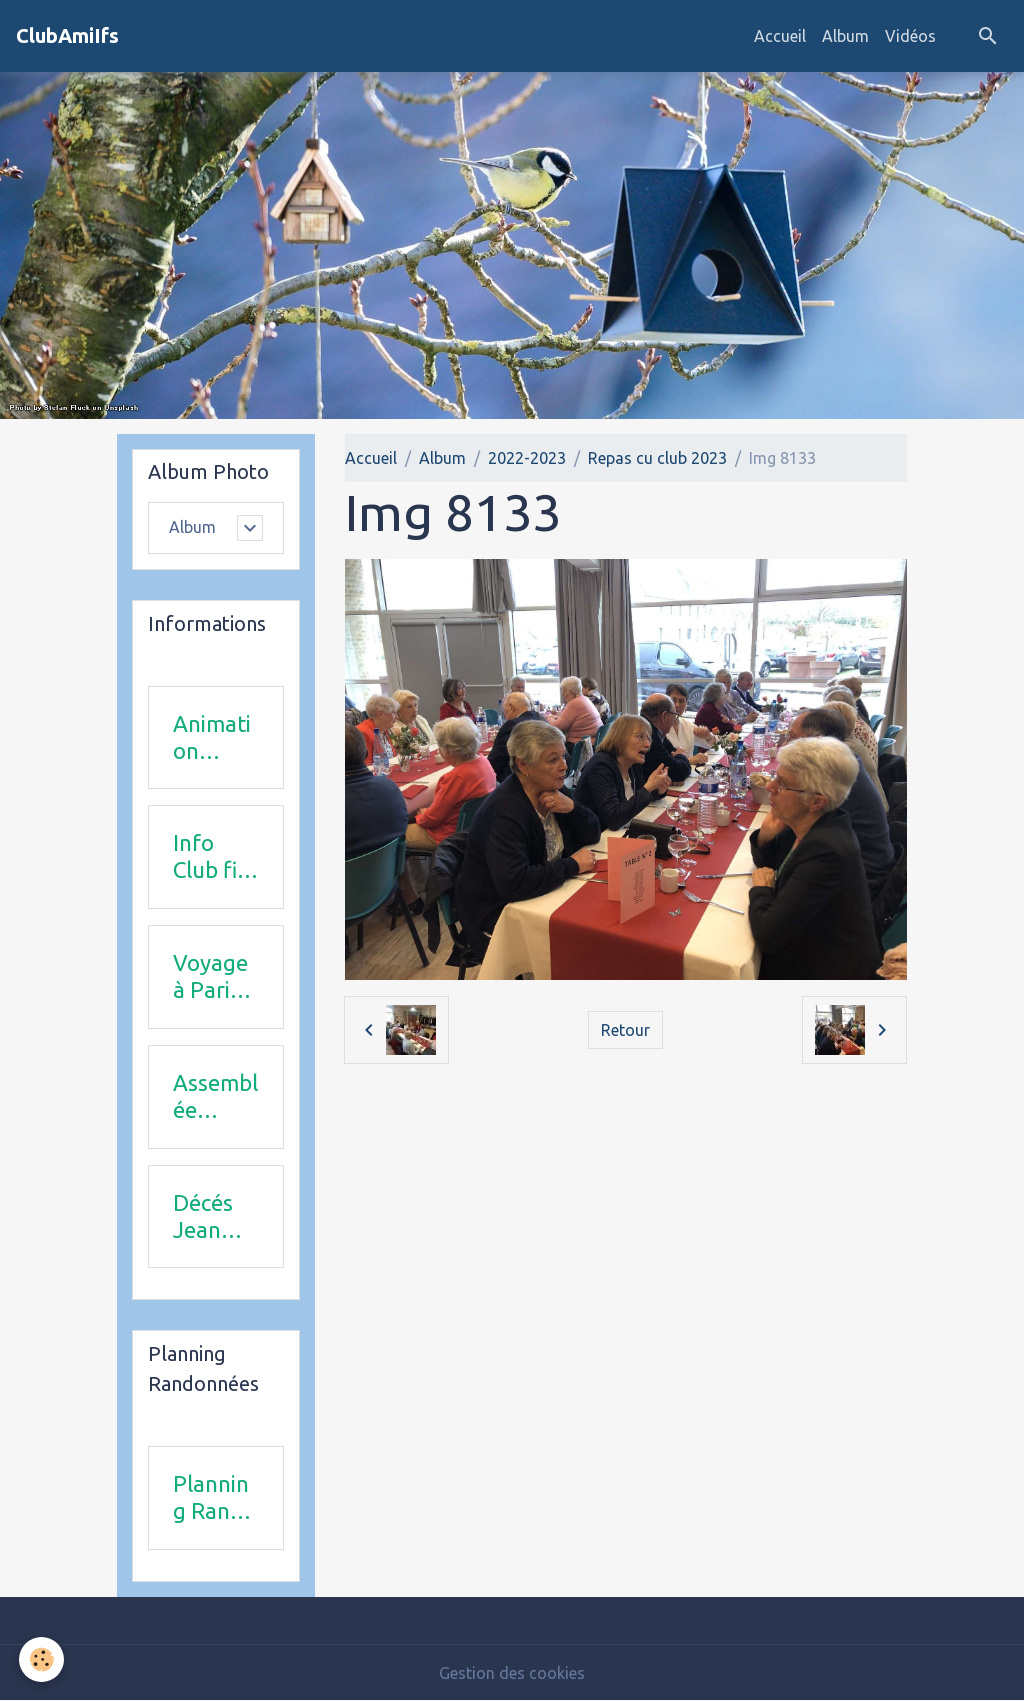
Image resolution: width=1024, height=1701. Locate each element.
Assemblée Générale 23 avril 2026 (215, 1097)
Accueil (780, 36)
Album (845, 36)
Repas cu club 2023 (657, 458)
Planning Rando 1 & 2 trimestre (214, 1498)
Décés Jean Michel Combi (206, 1217)
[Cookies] (42, 1659)
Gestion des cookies (512, 1673)
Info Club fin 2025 (211, 857)
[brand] (67, 36)
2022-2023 (527, 458)
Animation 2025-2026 (212, 738)
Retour (625, 1030)
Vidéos (910, 36)
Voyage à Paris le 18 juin (210, 977)
